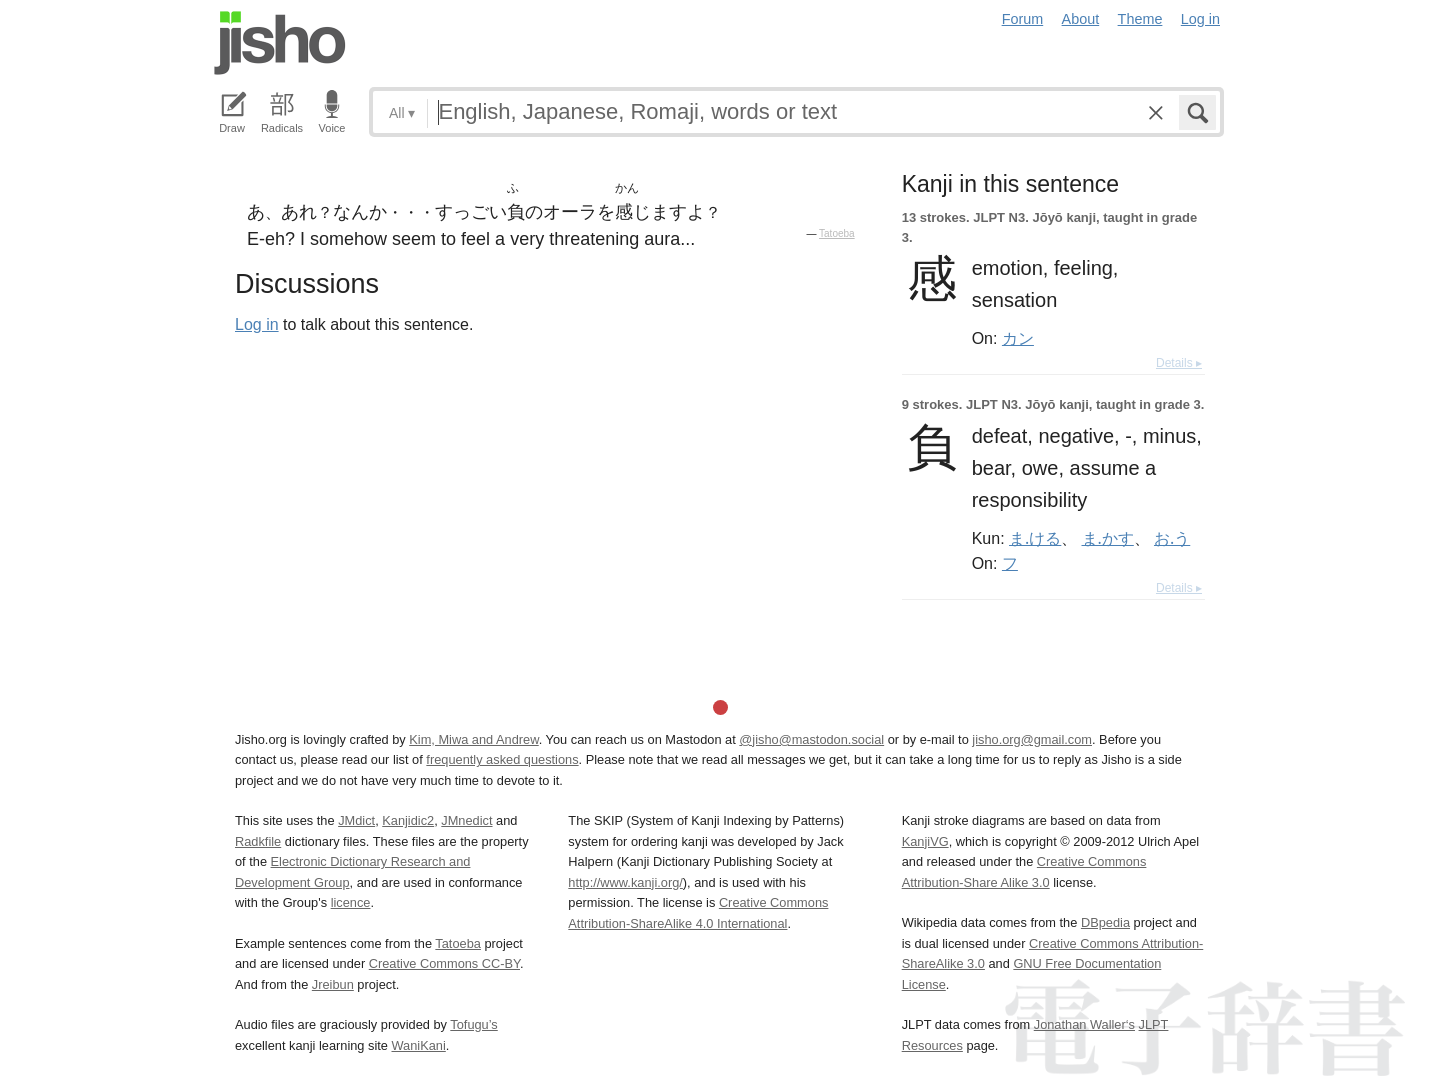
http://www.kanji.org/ (625, 882)
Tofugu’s (473, 1024)
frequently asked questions (502, 759)
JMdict (356, 820)
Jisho (280, 43)
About (1081, 19)
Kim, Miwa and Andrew (473, 739)
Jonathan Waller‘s (1084, 1024)
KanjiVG (925, 841)
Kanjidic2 (408, 820)
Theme (1140, 19)
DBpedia (1105, 922)
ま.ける (1035, 538)
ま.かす (1108, 538)
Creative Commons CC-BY (444, 963)
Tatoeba (837, 233)
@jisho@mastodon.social (811, 739)
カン (1018, 338)
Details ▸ (1179, 363)
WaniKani (419, 1045)
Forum (1023, 19)
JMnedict (466, 820)
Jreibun (333, 984)
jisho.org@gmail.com (1032, 739)
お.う (1172, 538)
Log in (1200, 19)
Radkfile (258, 841)
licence (351, 902)
